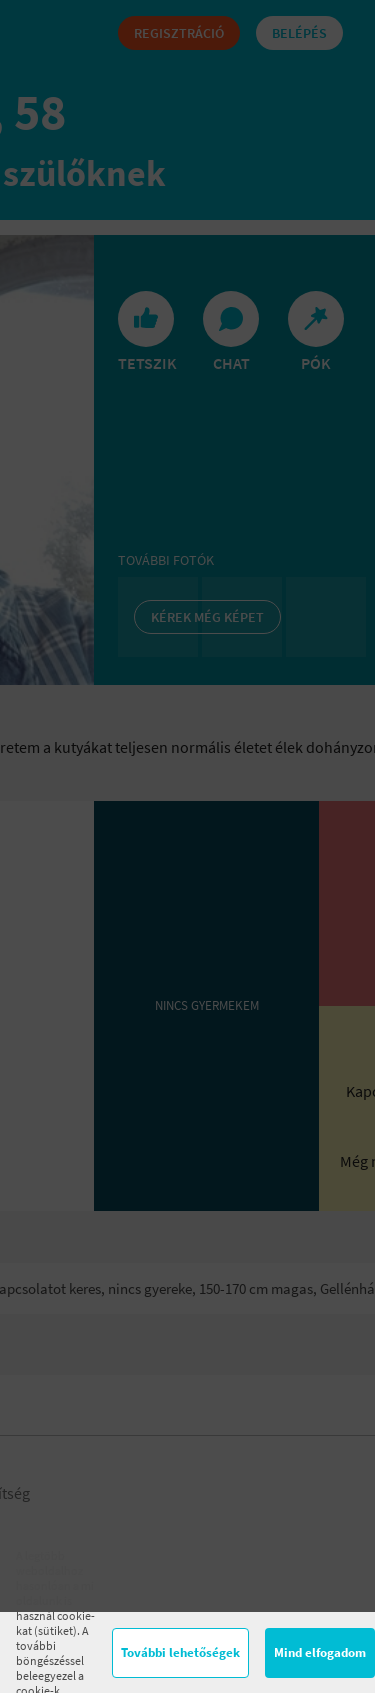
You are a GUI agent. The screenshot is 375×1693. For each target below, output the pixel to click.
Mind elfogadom (320, 1652)
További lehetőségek (180, 1652)
